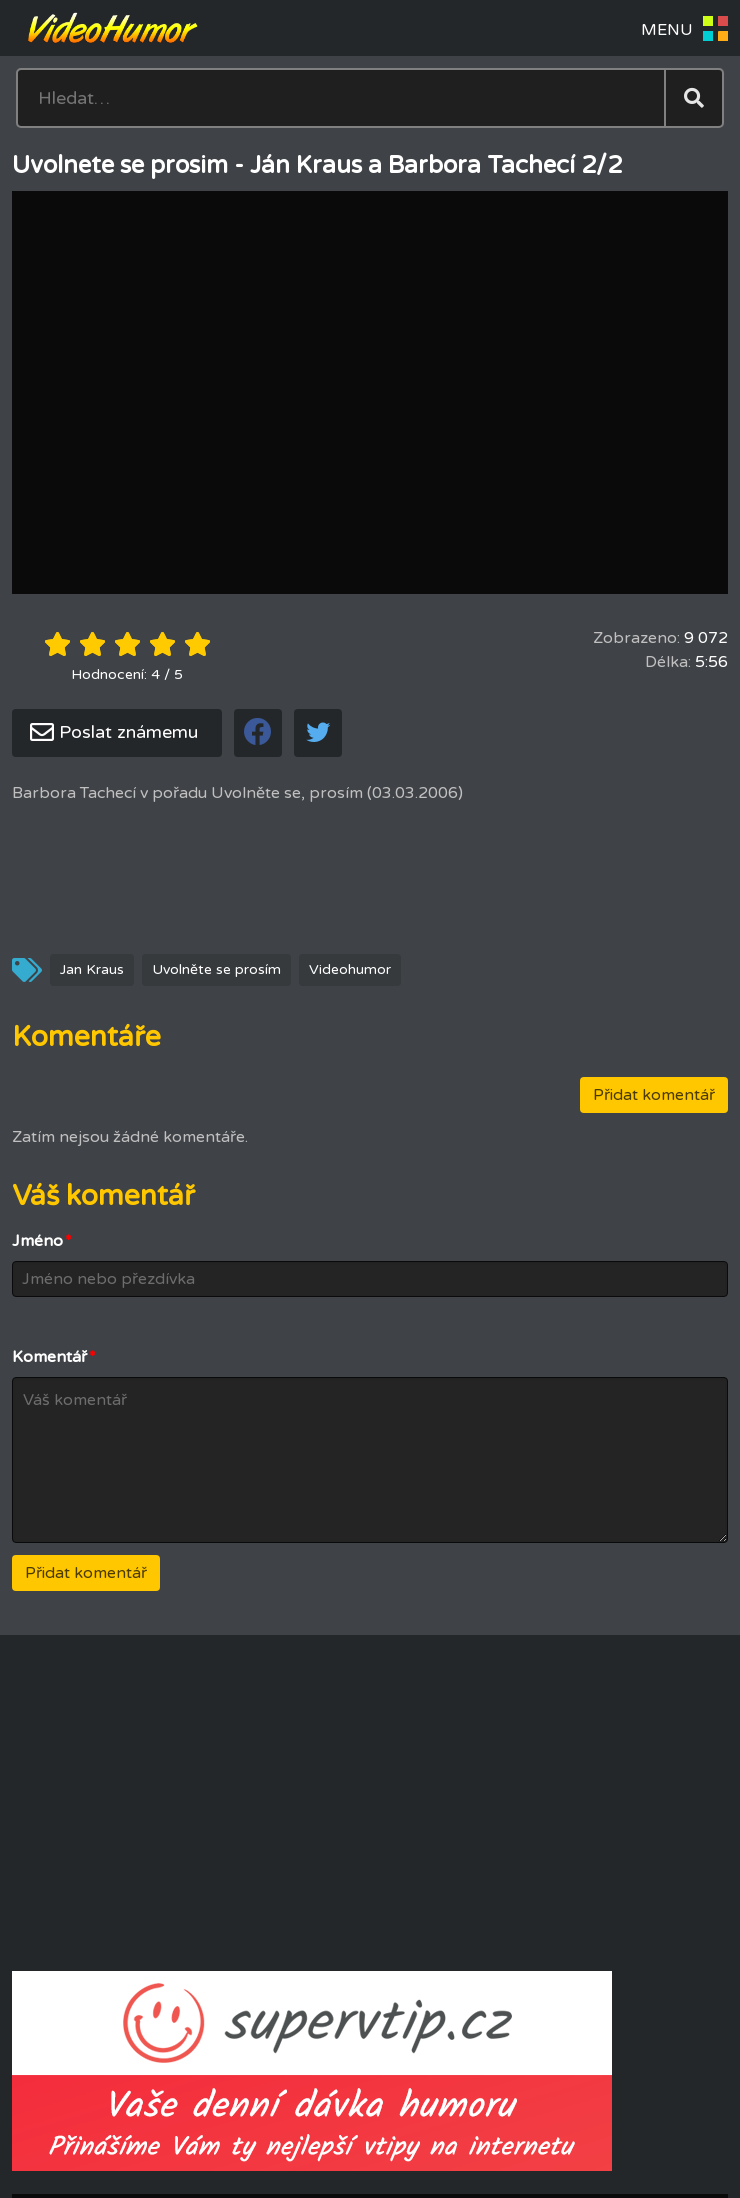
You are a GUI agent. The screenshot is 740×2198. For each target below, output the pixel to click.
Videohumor (350, 969)
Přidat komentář (654, 1095)
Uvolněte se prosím (216, 969)
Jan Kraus (92, 969)
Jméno (42, 1241)
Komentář (54, 1357)
